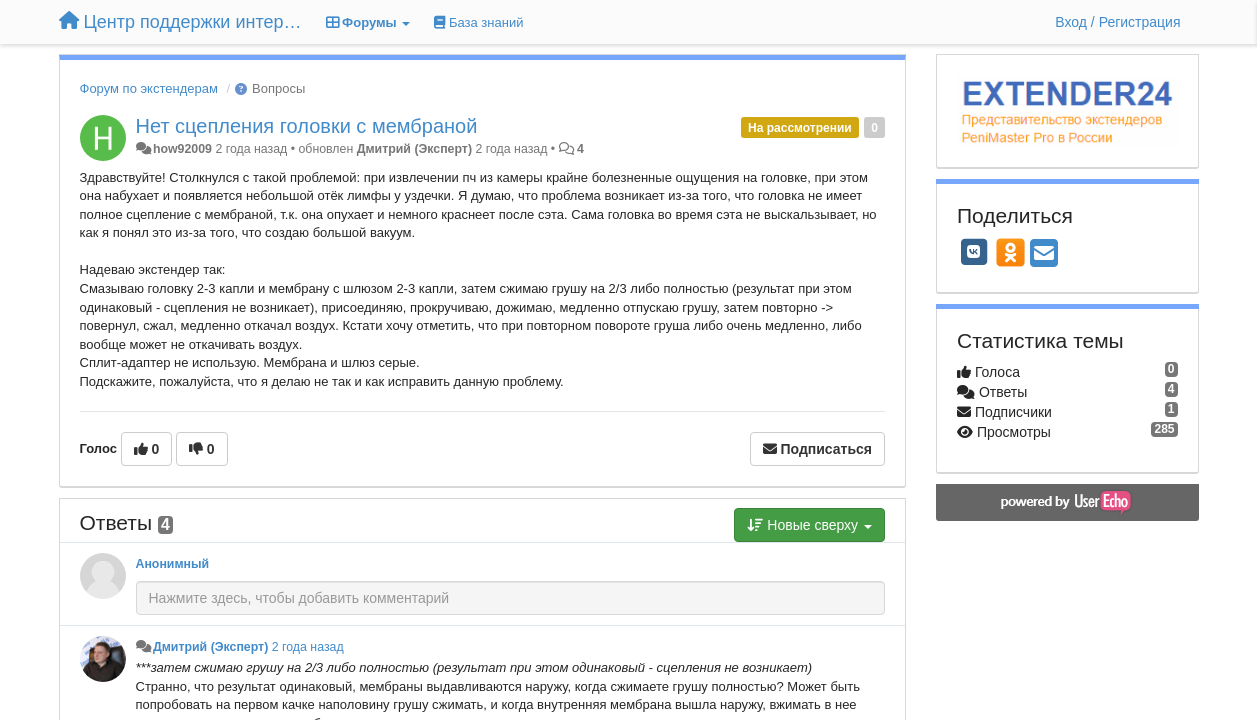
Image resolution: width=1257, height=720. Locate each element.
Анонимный (173, 564)
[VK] (974, 252)
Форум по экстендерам (149, 88)
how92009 (182, 149)
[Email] (1044, 254)
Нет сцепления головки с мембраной (307, 126)
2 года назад (308, 647)
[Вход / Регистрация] (1117, 22)
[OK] (1010, 252)
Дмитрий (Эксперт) (414, 149)
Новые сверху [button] (809, 525)
